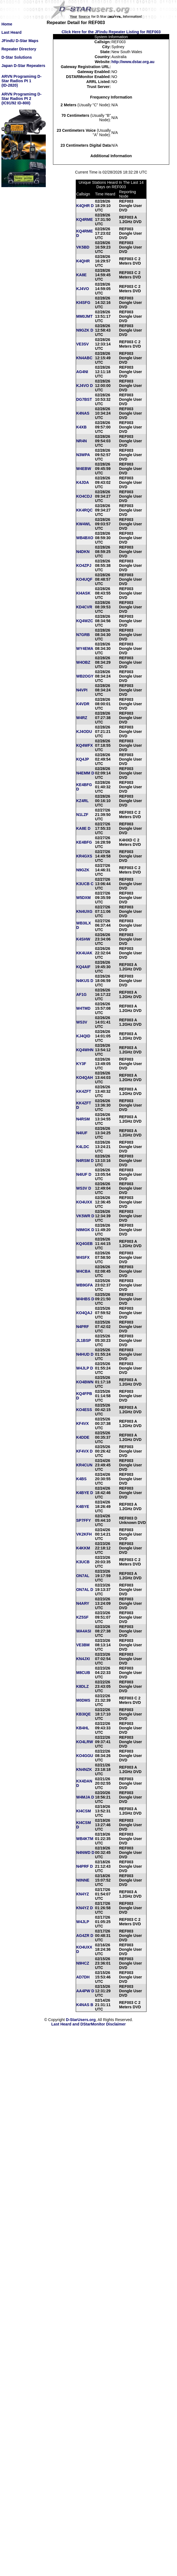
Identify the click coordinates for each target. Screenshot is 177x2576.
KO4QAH (84, 1077)
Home (6, 24)
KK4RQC (84, 510)
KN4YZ (82, 1894)
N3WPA (83, 455)
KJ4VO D (84, 385)
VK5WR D (85, 1216)
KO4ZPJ (83, 565)
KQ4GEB (84, 1243)
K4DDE (82, 1437)
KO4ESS (84, 1409)
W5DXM (83, 897)
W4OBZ (83, 662)
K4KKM (83, 1548)
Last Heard (11, 32)
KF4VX (82, 1423)
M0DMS (83, 1700)
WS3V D (83, 1188)
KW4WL (83, 524)
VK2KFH (84, 1534)
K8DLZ (82, 1686)
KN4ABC (84, 358)
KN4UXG (84, 911)
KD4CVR (84, 607)
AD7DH (83, 1977)
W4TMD (83, 1008)
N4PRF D (84, 1866)
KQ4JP (82, 759)
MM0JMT (84, 316)
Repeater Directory (18, 49)
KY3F (81, 1063)
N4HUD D (84, 1354)
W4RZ (81, 717)
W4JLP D (84, 1368)
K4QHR (83, 261)
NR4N (81, 441)
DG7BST (84, 399)
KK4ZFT (83, 1091)
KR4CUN (84, 1465)
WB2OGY (84, 676)
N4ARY (82, 1603)
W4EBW (83, 468)
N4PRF (82, 1326)
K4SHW (83, 939)
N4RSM (83, 1119)
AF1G (81, 994)
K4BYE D (84, 1492)
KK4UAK (84, 953)
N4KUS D (84, 980)
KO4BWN (84, 1382)
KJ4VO (82, 288)
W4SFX (83, 1257)
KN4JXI (83, 1659)
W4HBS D (85, 1299)
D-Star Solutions (16, 57)
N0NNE (82, 1880)
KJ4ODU (84, 731)
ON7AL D (84, 1589)
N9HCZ (82, 1963)
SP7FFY (83, 1520)
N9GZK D (84, 330)
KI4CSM (83, 1811)
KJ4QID (83, 1036)
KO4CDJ (84, 496)
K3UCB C (84, 884)
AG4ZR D (84, 1935)
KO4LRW (84, 1742)
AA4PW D (85, 1991)
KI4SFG (83, 302)
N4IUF (81, 1133)
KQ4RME (84, 219)
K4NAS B (84, 2005)
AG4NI (82, 372)
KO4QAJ (84, 1313)
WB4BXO (84, 538)
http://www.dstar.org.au (132, 62)
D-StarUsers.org (80, 2019)
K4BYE (82, 1506)
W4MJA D (85, 1797)
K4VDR (82, 704)
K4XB (81, 427)
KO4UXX (84, 1202)
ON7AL (82, 1575)
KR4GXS (84, 856)
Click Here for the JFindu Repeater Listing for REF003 (111, 32)
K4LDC (82, 1146)
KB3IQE (83, 1714)
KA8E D (83, 828)
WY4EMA (84, 648)
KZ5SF (82, 1617)
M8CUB (83, 1672)
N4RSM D (85, 1160)
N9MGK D (85, 1230)
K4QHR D (85, 205)
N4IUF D (83, 1174)
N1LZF (82, 814)
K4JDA (82, 482)
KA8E (81, 275)
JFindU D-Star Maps (19, 40)
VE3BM (83, 1645)
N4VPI (81, 690)
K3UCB (83, 1562)
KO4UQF (84, 579)
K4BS (81, 1479)
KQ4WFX (84, 745)
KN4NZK (84, 1769)
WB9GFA (84, 1285)
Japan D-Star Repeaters (23, 65)
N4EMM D (85, 773)
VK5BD (82, 247)
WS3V (81, 1022)
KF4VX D (84, 1451)
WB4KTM (84, 1838)
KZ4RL (82, 801)
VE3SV (82, 344)
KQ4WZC (84, 621)
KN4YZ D (84, 1908)
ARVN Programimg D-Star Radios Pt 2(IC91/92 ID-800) (21, 98)
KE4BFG (84, 842)
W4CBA (83, 1271)
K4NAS (82, 413)
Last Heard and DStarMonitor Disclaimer (88, 2024)
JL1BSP (83, 1340)
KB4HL (82, 1728)
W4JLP (82, 1921)
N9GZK (82, 870)
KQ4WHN (84, 1050)
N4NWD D (85, 1852)
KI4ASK (83, 593)
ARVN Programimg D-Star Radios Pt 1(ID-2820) (21, 80)
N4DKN (83, 551)
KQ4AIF (83, 967)
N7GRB (83, 634)
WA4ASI (83, 1631)
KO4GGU (84, 1755)
